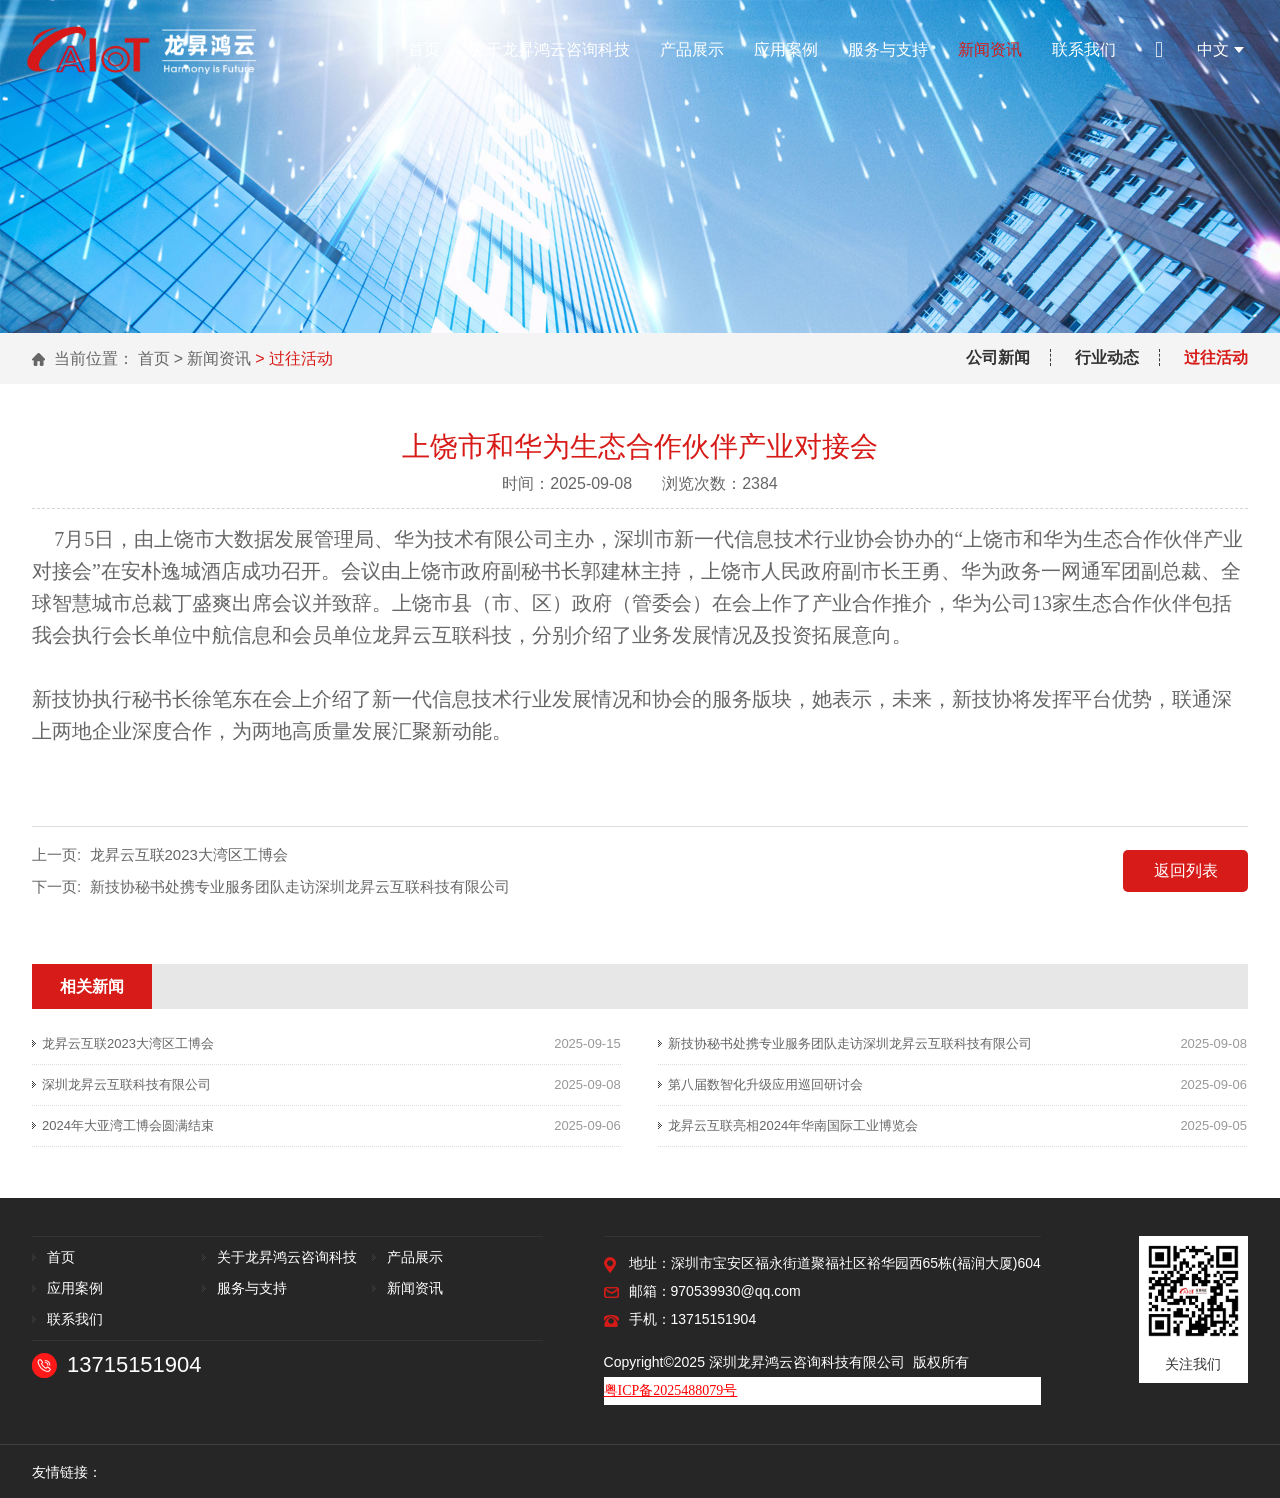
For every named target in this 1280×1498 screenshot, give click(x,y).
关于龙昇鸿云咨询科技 (550, 49)
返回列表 (1186, 870)
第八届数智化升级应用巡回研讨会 (765, 1084)
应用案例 (786, 49)
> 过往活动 (294, 358)
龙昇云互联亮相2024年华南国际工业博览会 (793, 1125)
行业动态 (1107, 357)
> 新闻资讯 (213, 358)
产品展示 (692, 49)
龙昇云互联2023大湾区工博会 (189, 854)
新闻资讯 (990, 49)
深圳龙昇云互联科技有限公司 (126, 1084)
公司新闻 (998, 357)
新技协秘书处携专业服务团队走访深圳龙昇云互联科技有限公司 (300, 886)
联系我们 (1084, 49)
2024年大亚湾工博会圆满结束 (128, 1125)
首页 (424, 49)
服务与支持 (888, 49)
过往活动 (1216, 357)
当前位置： (94, 358)
